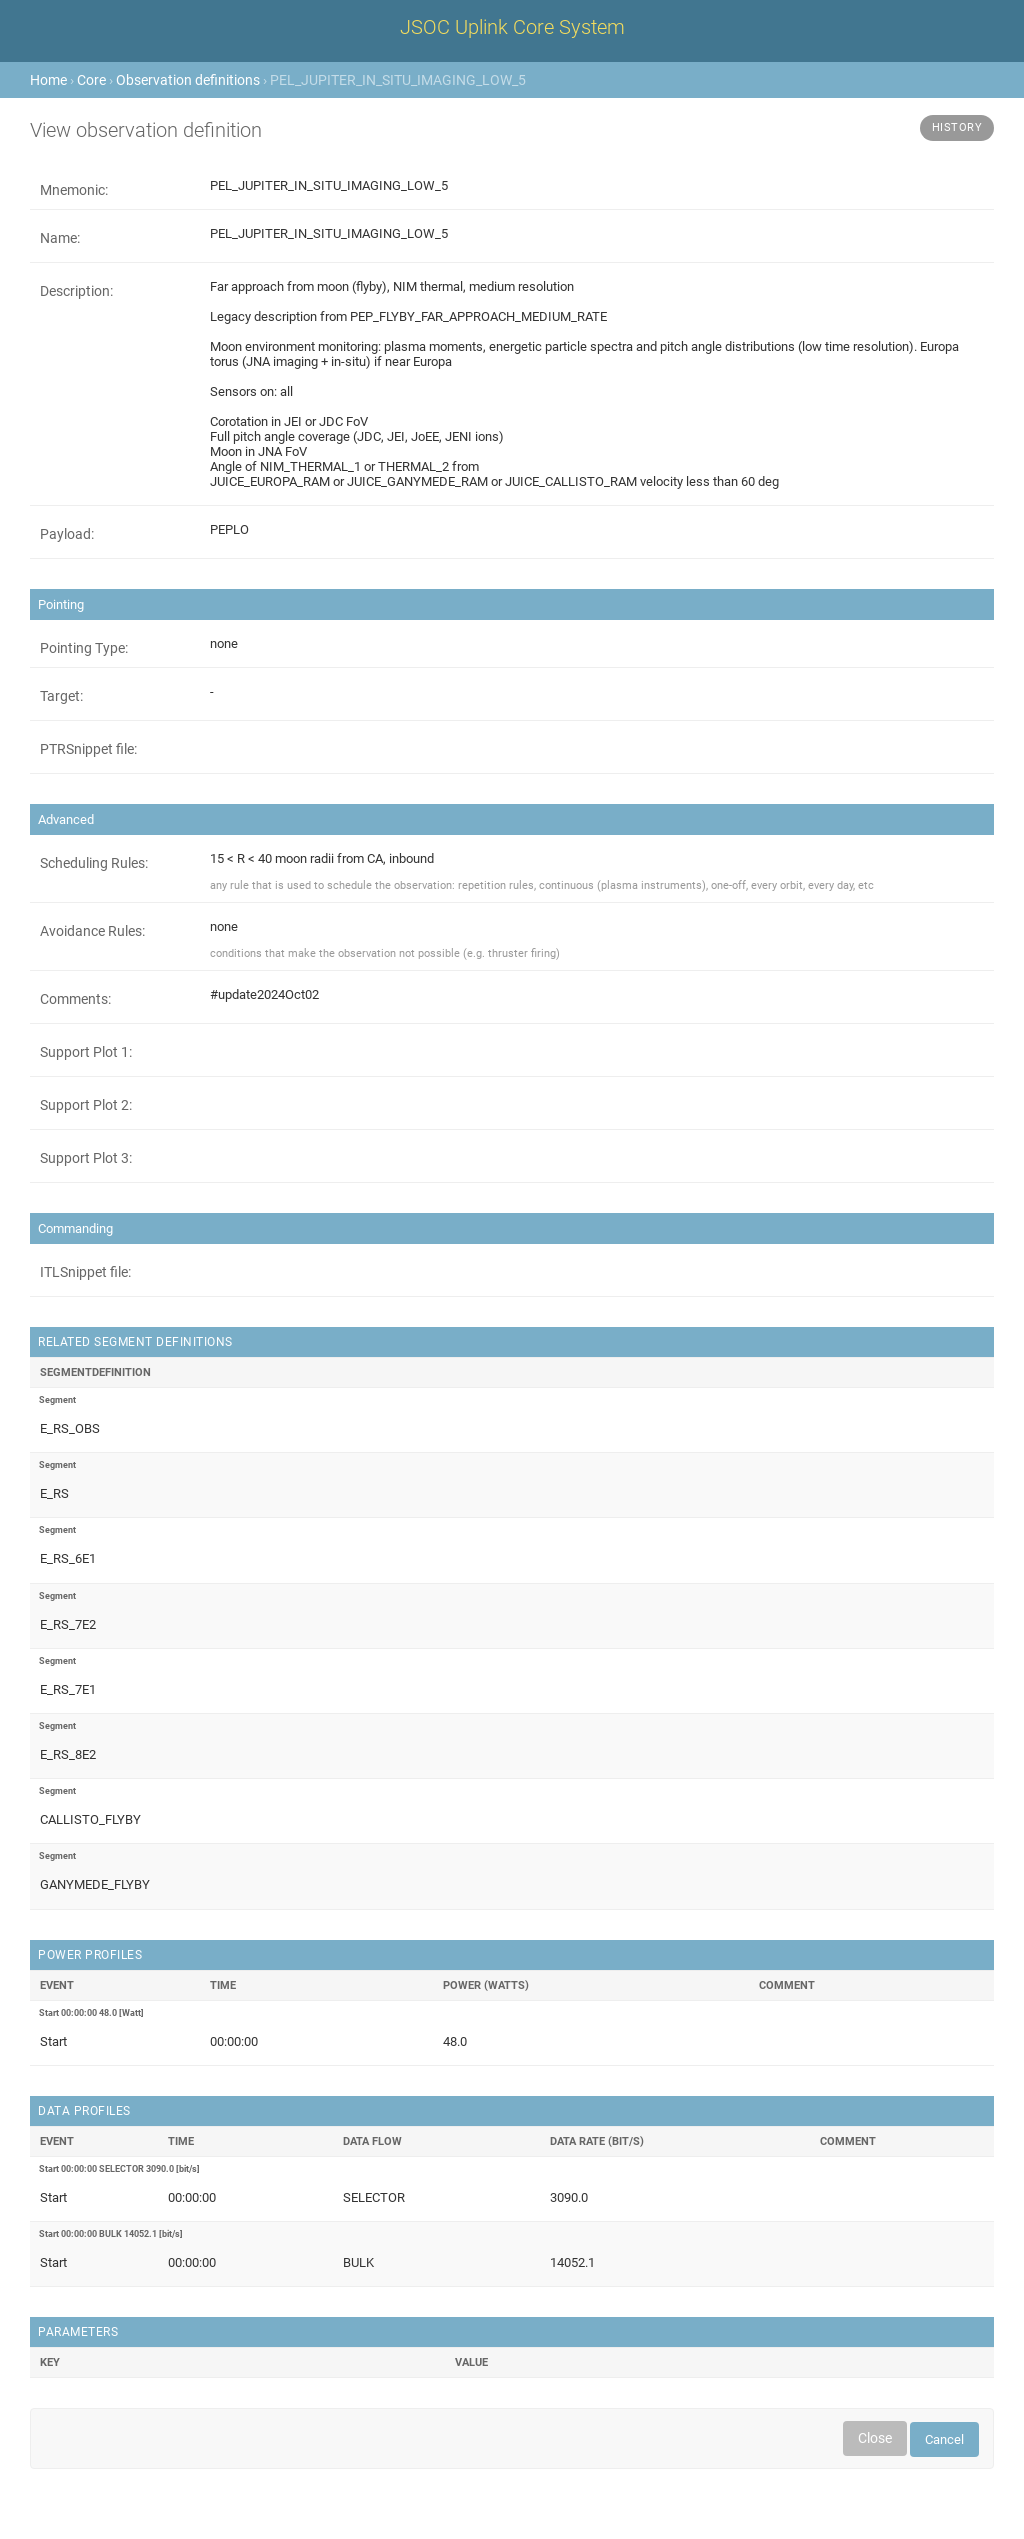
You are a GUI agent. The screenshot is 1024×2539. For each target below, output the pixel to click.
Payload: (67, 534)
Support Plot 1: (86, 1052)
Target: (61, 696)
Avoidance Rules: (92, 931)
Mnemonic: (74, 190)
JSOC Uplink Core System (512, 27)
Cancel (944, 2439)
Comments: (75, 999)
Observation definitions (188, 80)
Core (91, 80)
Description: (76, 291)
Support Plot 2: (86, 1105)
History (957, 127)
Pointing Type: (84, 648)
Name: (60, 238)
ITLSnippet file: (85, 1272)
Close (875, 2438)
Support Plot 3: (86, 1158)
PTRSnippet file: (88, 749)
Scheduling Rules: (94, 863)
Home (48, 80)
